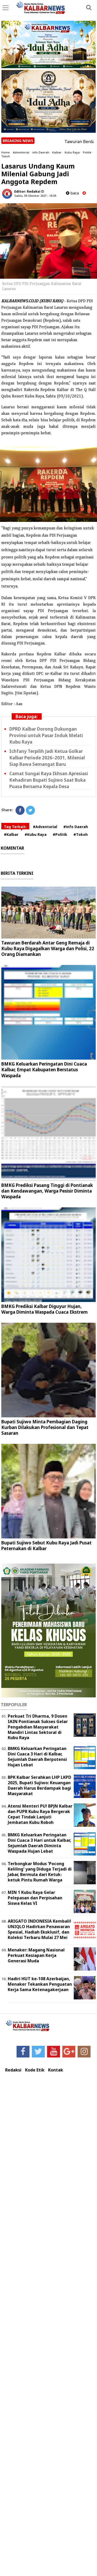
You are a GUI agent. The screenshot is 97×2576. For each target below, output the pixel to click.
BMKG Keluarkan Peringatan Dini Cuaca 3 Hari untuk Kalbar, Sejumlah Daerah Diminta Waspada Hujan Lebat (39, 1843)
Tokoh (5, 156)
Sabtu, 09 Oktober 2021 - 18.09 (35, 196)
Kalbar (57, 152)
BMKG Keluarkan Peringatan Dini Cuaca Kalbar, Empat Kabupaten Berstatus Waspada (44, 1069)
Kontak (55, 2070)
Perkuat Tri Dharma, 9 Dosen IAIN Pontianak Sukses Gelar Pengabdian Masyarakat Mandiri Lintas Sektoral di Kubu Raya (38, 1726)
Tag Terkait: (15, 826)
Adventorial (21, 152)
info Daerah (40, 152)
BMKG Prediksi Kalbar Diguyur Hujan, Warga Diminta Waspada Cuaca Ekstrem (44, 1309)
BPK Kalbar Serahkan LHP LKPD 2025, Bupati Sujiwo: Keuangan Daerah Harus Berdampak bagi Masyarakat (39, 1785)
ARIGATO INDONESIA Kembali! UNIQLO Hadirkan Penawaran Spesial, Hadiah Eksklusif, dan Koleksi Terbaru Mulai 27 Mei (39, 1929)
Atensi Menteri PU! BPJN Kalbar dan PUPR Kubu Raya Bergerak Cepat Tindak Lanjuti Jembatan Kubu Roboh (40, 1814)
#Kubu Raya (36, 834)
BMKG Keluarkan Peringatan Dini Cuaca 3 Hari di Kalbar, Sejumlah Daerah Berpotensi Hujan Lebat (37, 1756)
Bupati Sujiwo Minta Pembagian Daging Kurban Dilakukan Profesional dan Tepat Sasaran (44, 1427)
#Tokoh (80, 834)
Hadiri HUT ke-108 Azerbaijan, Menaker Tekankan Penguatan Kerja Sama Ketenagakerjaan (40, 1984)
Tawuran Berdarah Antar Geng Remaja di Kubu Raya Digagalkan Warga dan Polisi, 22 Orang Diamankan (47, 948)
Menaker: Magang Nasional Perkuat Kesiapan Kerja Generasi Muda (36, 1955)
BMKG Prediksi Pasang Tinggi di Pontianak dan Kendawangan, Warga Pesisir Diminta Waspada (47, 1191)
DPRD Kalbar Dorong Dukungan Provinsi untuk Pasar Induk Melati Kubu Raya (46, 735)
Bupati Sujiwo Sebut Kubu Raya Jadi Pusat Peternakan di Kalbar (46, 1545)
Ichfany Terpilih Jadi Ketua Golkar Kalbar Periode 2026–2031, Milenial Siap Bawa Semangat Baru (47, 757)
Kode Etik (34, 2070)
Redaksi (13, 2070)
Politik (87, 152)
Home (5, 152)
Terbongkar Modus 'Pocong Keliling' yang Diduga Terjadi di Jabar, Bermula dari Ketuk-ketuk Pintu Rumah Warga (40, 1871)
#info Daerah (75, 826)
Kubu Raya (72, 152)
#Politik (60, 834)
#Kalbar (11, 834)
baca (72, 193)
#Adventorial (45, 826)
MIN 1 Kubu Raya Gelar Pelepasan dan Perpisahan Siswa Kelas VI (35, 1897)
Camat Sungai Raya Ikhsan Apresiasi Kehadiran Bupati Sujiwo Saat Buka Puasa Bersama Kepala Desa (48, 780)
